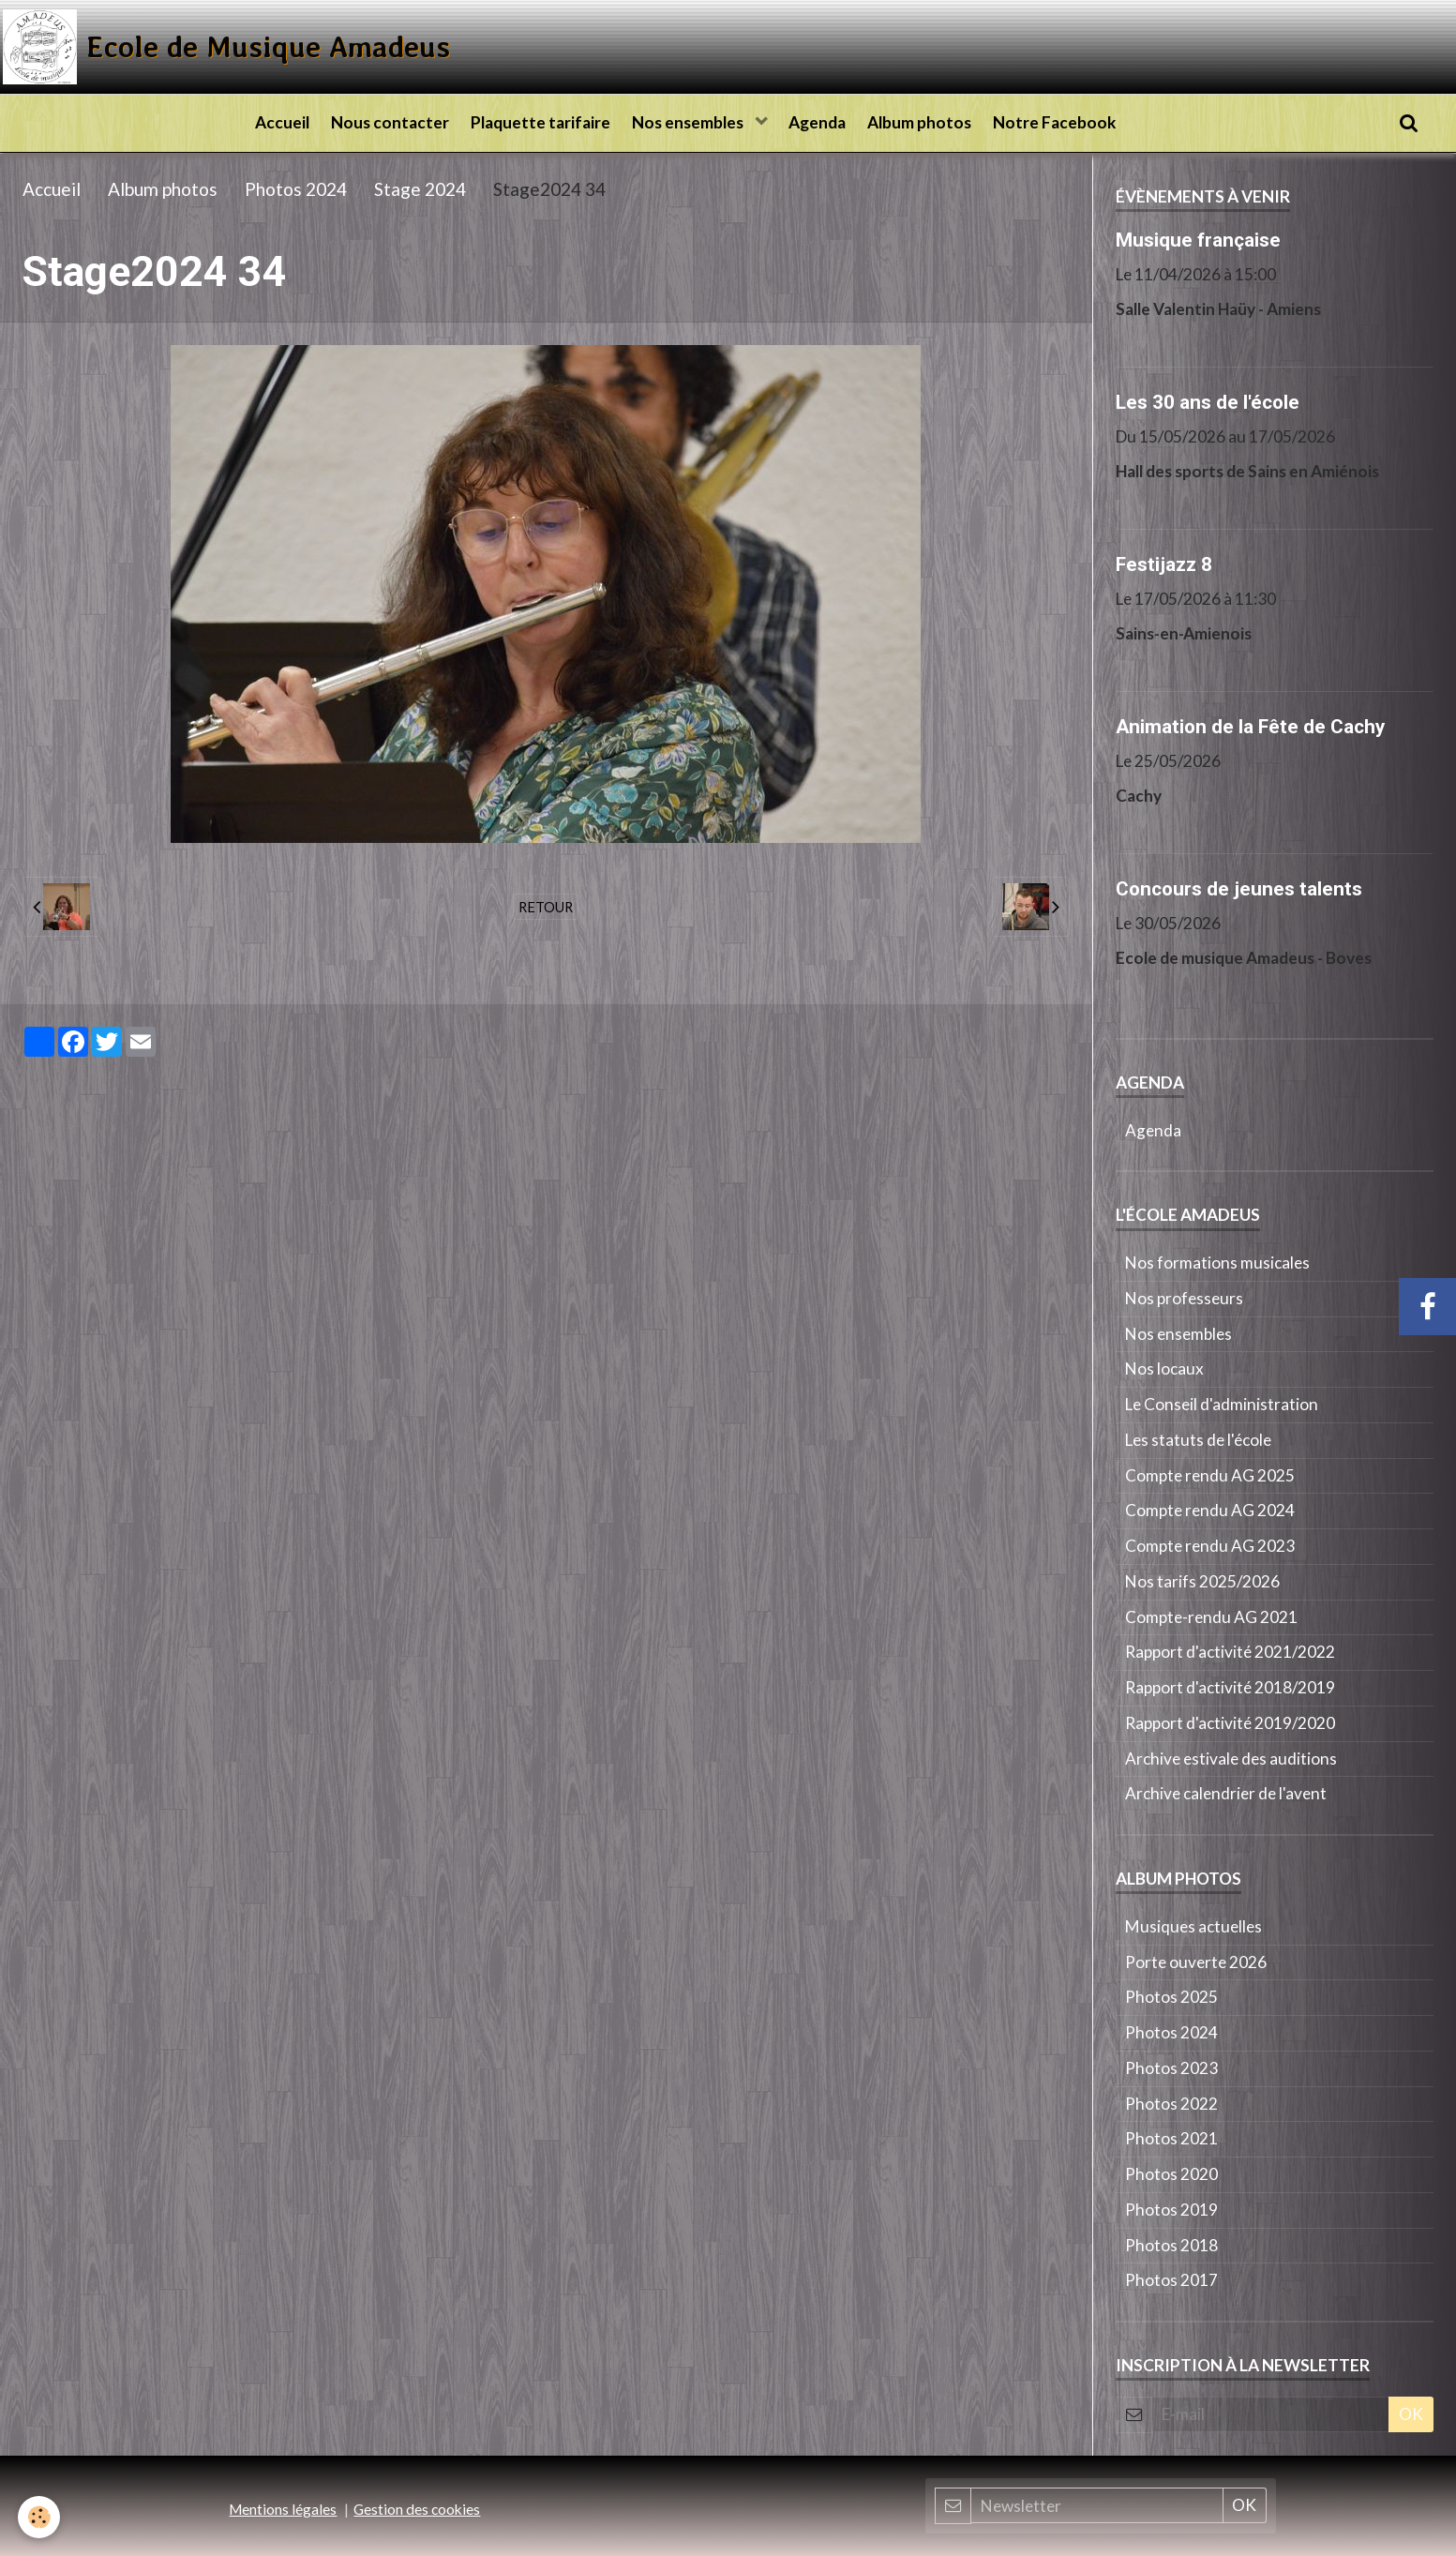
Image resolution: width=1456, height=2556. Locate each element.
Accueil (262, 122)
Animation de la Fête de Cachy (1250, 725)
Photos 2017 (1171, 2280)
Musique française (1198, 239)
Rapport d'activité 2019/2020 (1230, 1723)
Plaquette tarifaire (534, 122)
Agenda (824, 122)
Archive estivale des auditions (1231, 1758)
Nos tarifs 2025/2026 (1202, 1581)
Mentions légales (283, 2509)
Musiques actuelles (1193, 1926)
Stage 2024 (420, 189)
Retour (545, 906)
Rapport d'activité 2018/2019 (1230, 1687)
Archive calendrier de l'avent (1226, 1793)
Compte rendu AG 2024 (1210, 1510)
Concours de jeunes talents (1239, 888)
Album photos (933, 122)
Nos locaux (1164, 1368)
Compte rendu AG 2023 (1210, 1546)
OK (1411, 2414)
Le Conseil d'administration (1221, 1404)
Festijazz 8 (1164, 563)
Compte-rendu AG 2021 (1211, 1617)
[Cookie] (40, 2517)
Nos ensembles (689, 122)
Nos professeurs (1184, 1298)
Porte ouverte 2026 (1196, 1962)
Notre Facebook (1074, 122)
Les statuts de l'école (1198, 1440)
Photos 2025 (1171, 1997)
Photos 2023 (1171, 2068)
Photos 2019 (1171, 2209)
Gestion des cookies (416, 2509)
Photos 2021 (1171, 2138)
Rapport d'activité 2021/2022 (1230, 1651)
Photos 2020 (1171, 2174)
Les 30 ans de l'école (1207, 401)
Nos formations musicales (1217, 1262)
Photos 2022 (1171, 2103)
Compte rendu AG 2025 (1210, 1475)
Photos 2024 (296, 189)
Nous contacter (377, 122)
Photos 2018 (1171, 2245)
